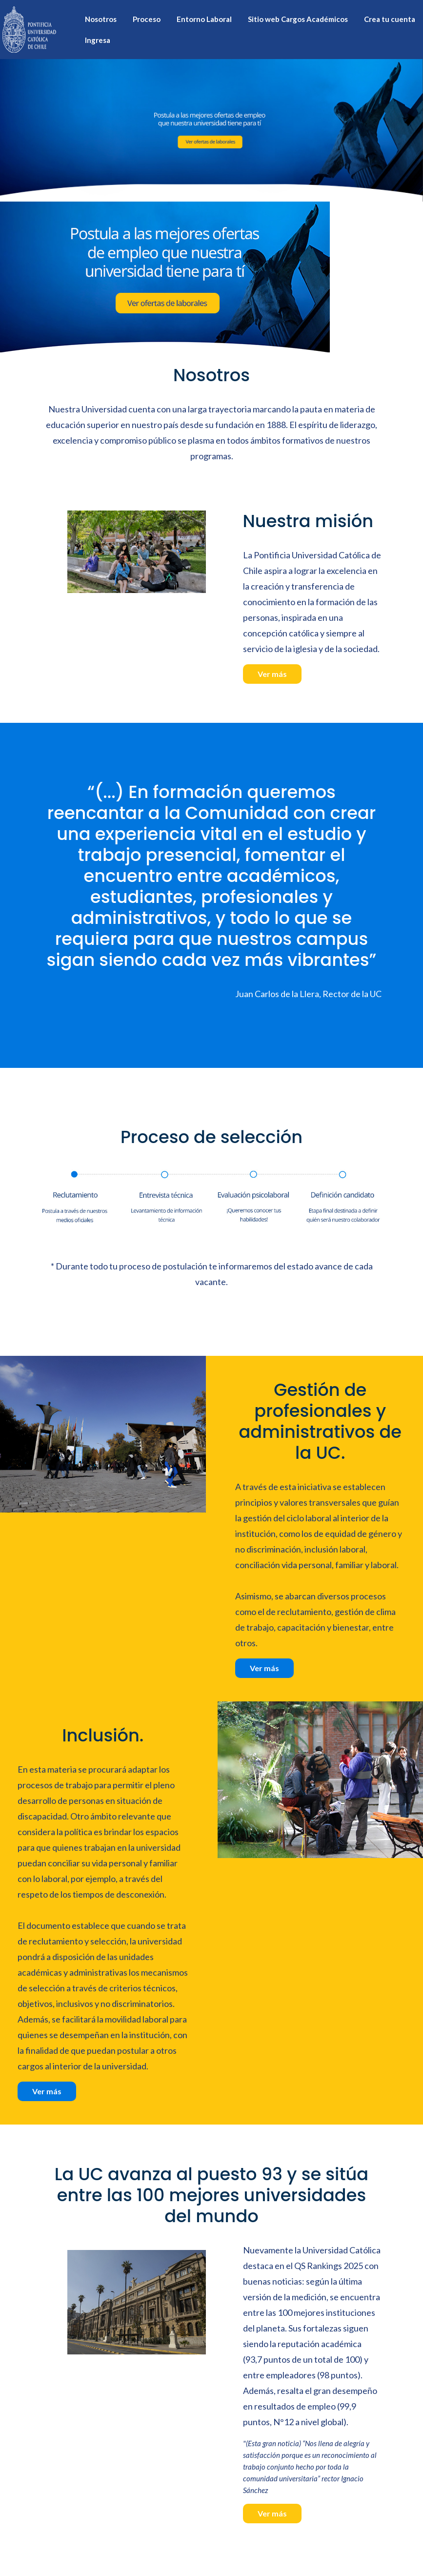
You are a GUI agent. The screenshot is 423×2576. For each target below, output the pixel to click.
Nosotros (101, 19)
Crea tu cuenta (389, 19)
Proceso (147, 19)
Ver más (272, 673)
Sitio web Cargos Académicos (298, 19)
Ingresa (97, 40)
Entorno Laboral (204, 19)
